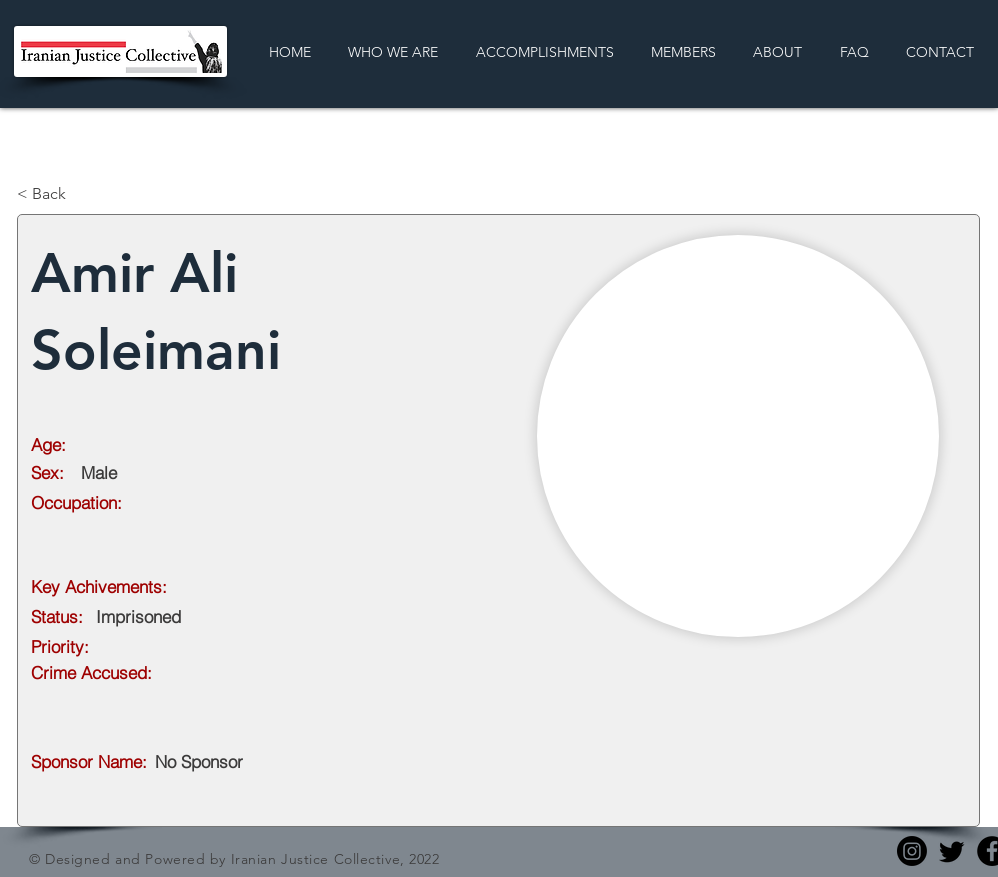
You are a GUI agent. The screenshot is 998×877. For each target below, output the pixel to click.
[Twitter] (952, 851)
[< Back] (83, 194)
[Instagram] (912, 851)
